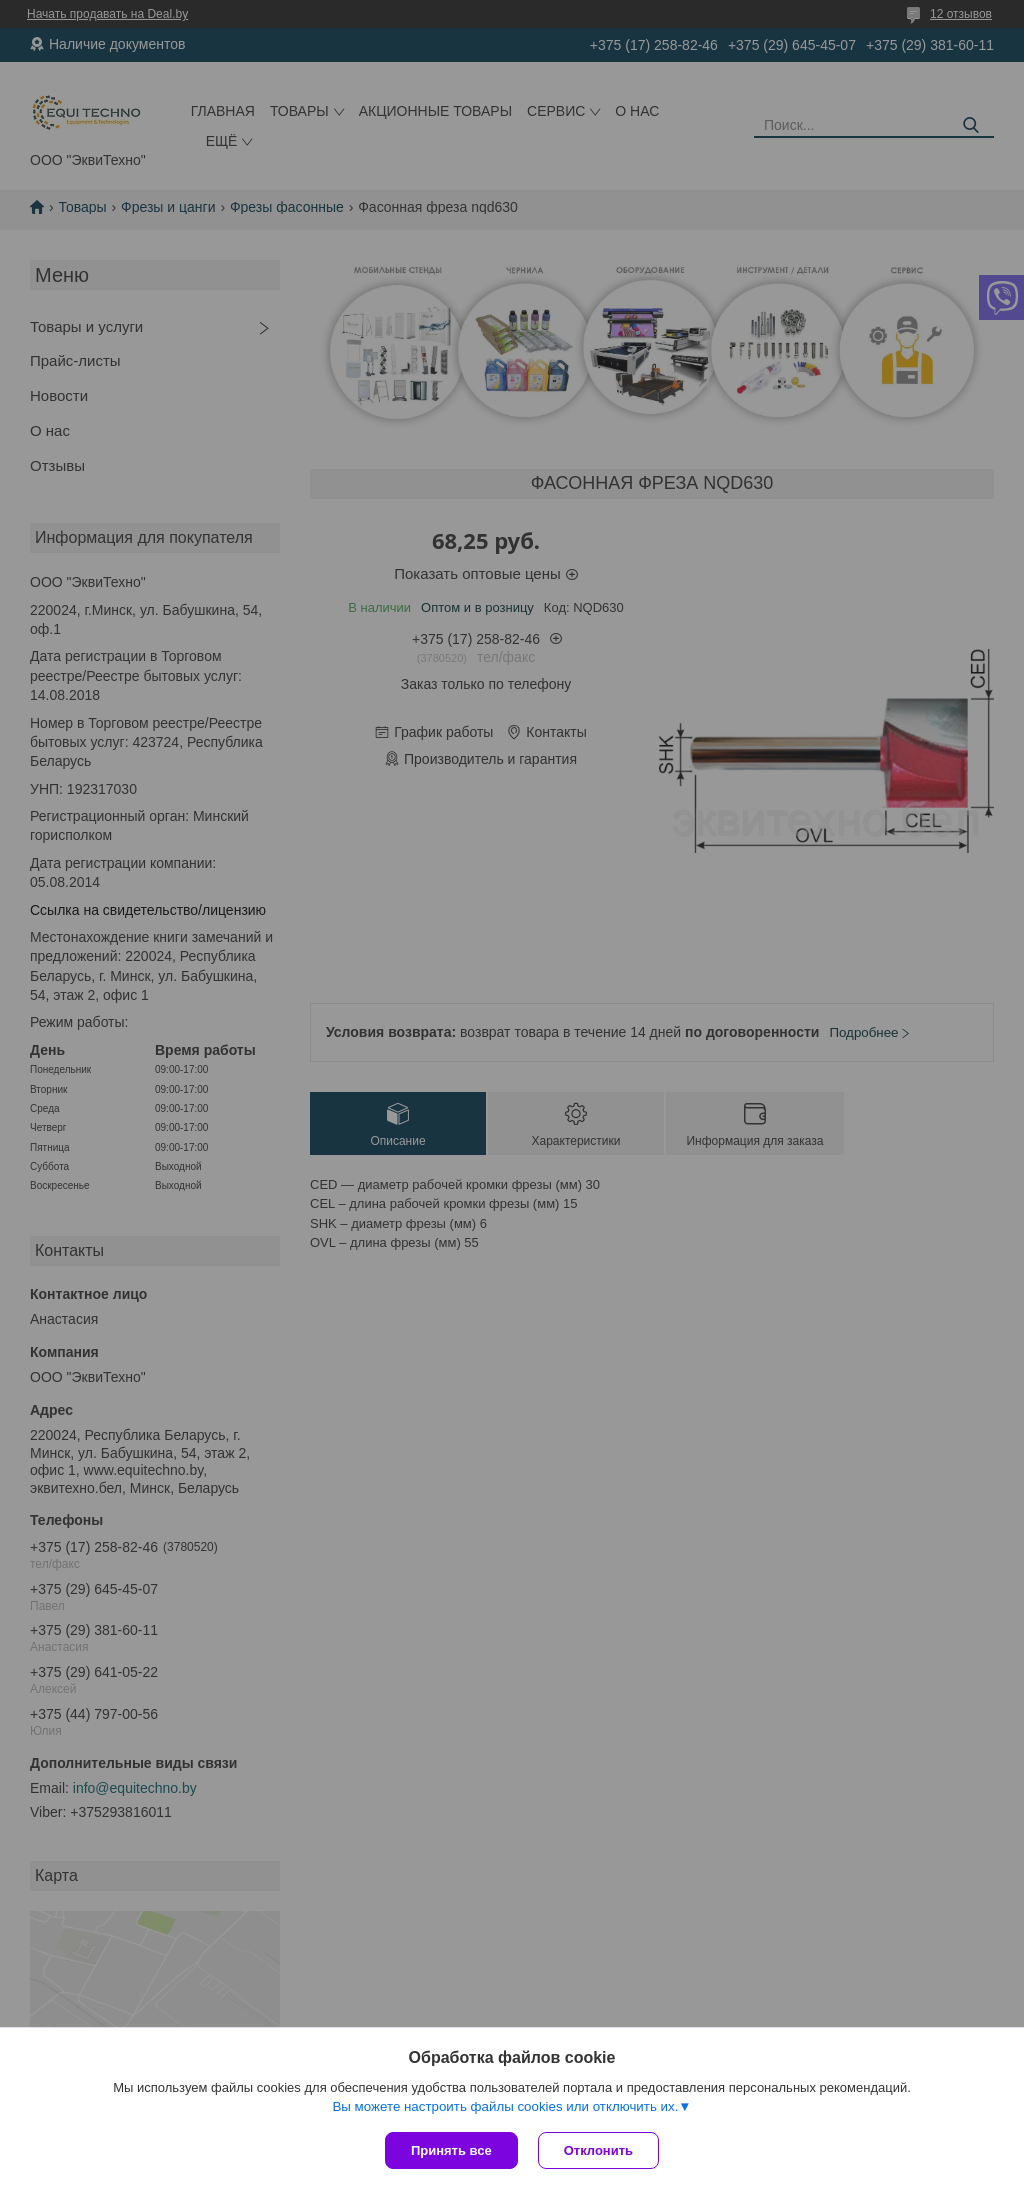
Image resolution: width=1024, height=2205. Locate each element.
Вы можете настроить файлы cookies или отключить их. (505, 2106)
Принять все (451, 2150)
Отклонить (598, 2150)
